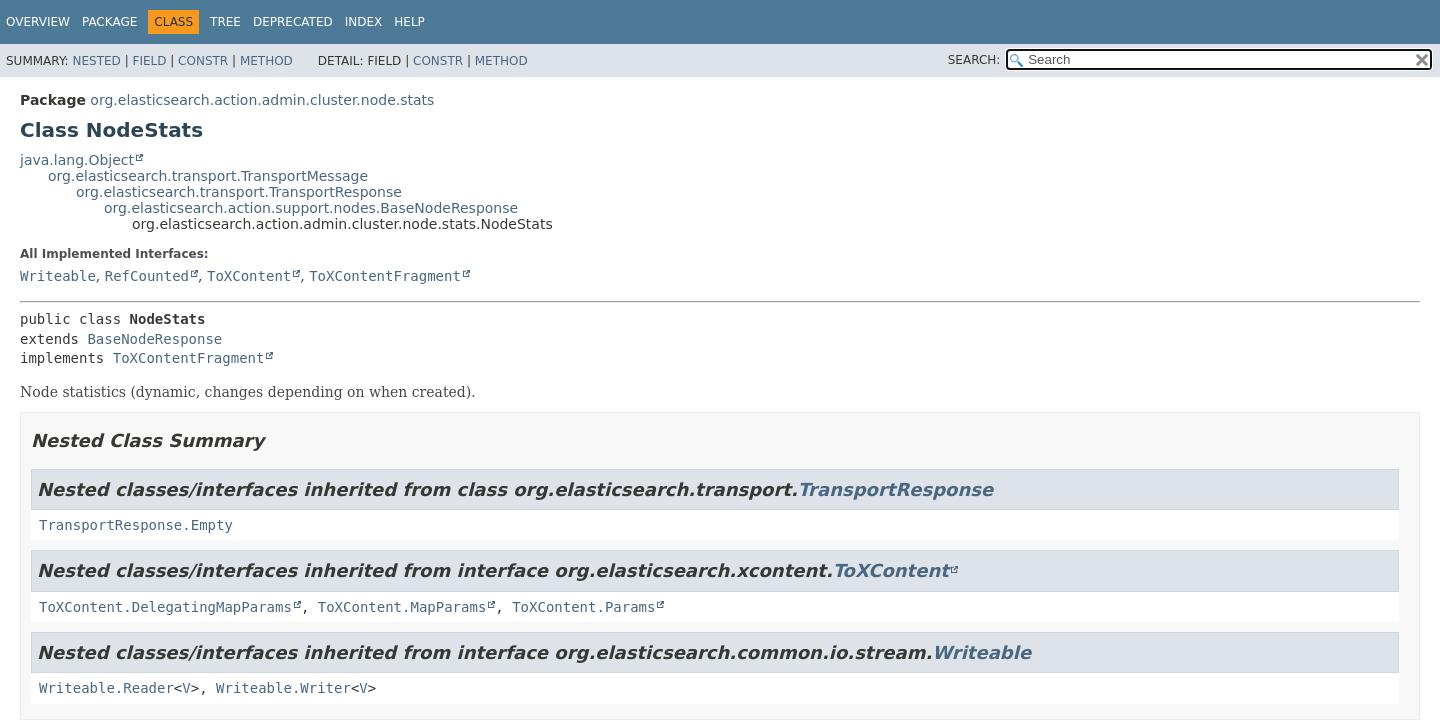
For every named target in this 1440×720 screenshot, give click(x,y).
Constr (203, 61)
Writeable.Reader (106, 688)
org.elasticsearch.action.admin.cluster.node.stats (262, 100)
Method (266, 61)
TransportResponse (895, 489)
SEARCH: (974, 60)
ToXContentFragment (385, 276)
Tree (225, 22)
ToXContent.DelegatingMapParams (165, 607)
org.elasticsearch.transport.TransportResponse (239, 192)
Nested (96, 61)
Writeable (58, 276)
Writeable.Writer (283, 688)
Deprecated (293, 22)
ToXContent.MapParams (402, 607)
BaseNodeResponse (154, 339)
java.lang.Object (77, 160)
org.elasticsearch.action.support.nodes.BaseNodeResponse (311, 208)
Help (409, 22)
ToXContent (249, 276)
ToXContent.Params (583, 607)
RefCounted (147, 276)
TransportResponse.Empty (136, 525)
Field (149, 61)
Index (364, 22)
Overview (38, 22)
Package (109, 22)
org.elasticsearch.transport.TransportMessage (208, 176)
